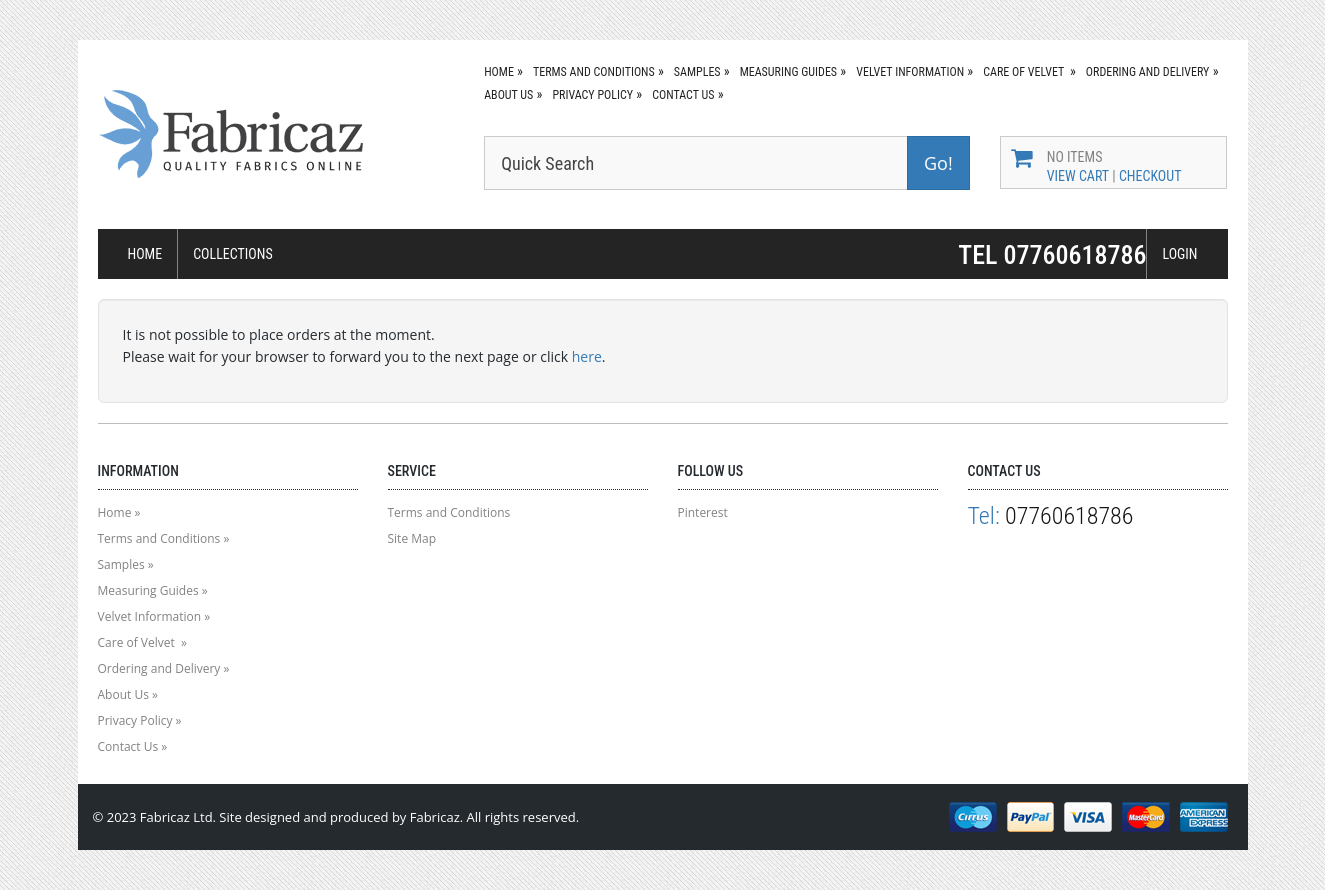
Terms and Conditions (594, 72)
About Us (508, 95)
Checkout (1150, 176)
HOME (145, 254)
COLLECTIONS (233, 254)
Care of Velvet (1025, 72)
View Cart (1078, 176)
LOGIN (1179, 254)
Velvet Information (910, 72)
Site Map (412, 538)
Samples (697, 72)
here (587, 356)
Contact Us (683, 95)
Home (499, 72)
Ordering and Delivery (1148, 72)
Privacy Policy (592, 95)
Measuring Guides (788, 72)
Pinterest (703, 512)
